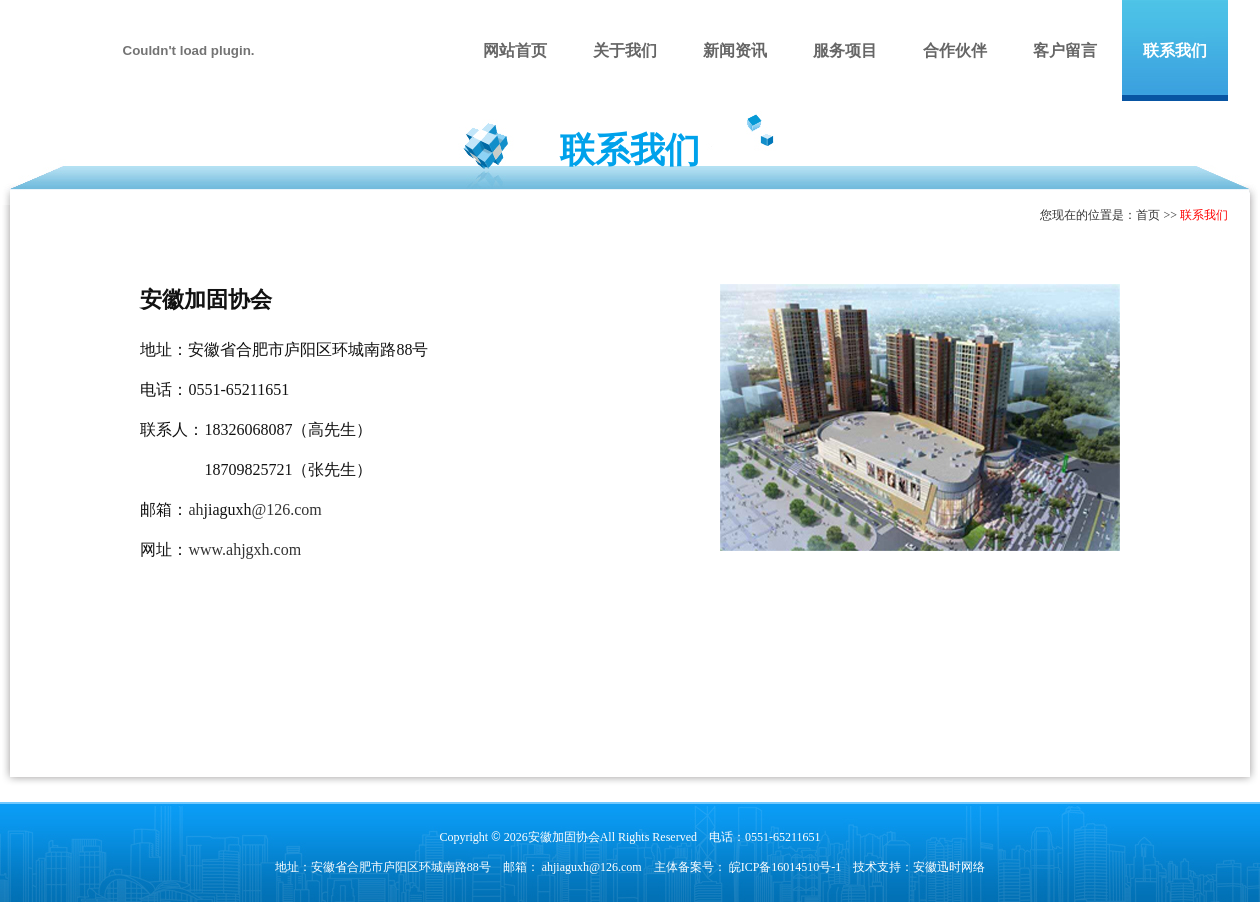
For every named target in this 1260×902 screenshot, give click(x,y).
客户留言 (1065, 50)
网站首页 (515, 50)
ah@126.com (254, 509)
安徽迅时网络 (949, 867)
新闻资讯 (735, 50)
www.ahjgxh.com (244, 549)
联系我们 (1175, 50)
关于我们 (625, 50)
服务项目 (845, 50)
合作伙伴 (955, 50)
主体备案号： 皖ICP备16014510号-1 (748, 867)
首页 (1148, 215)
